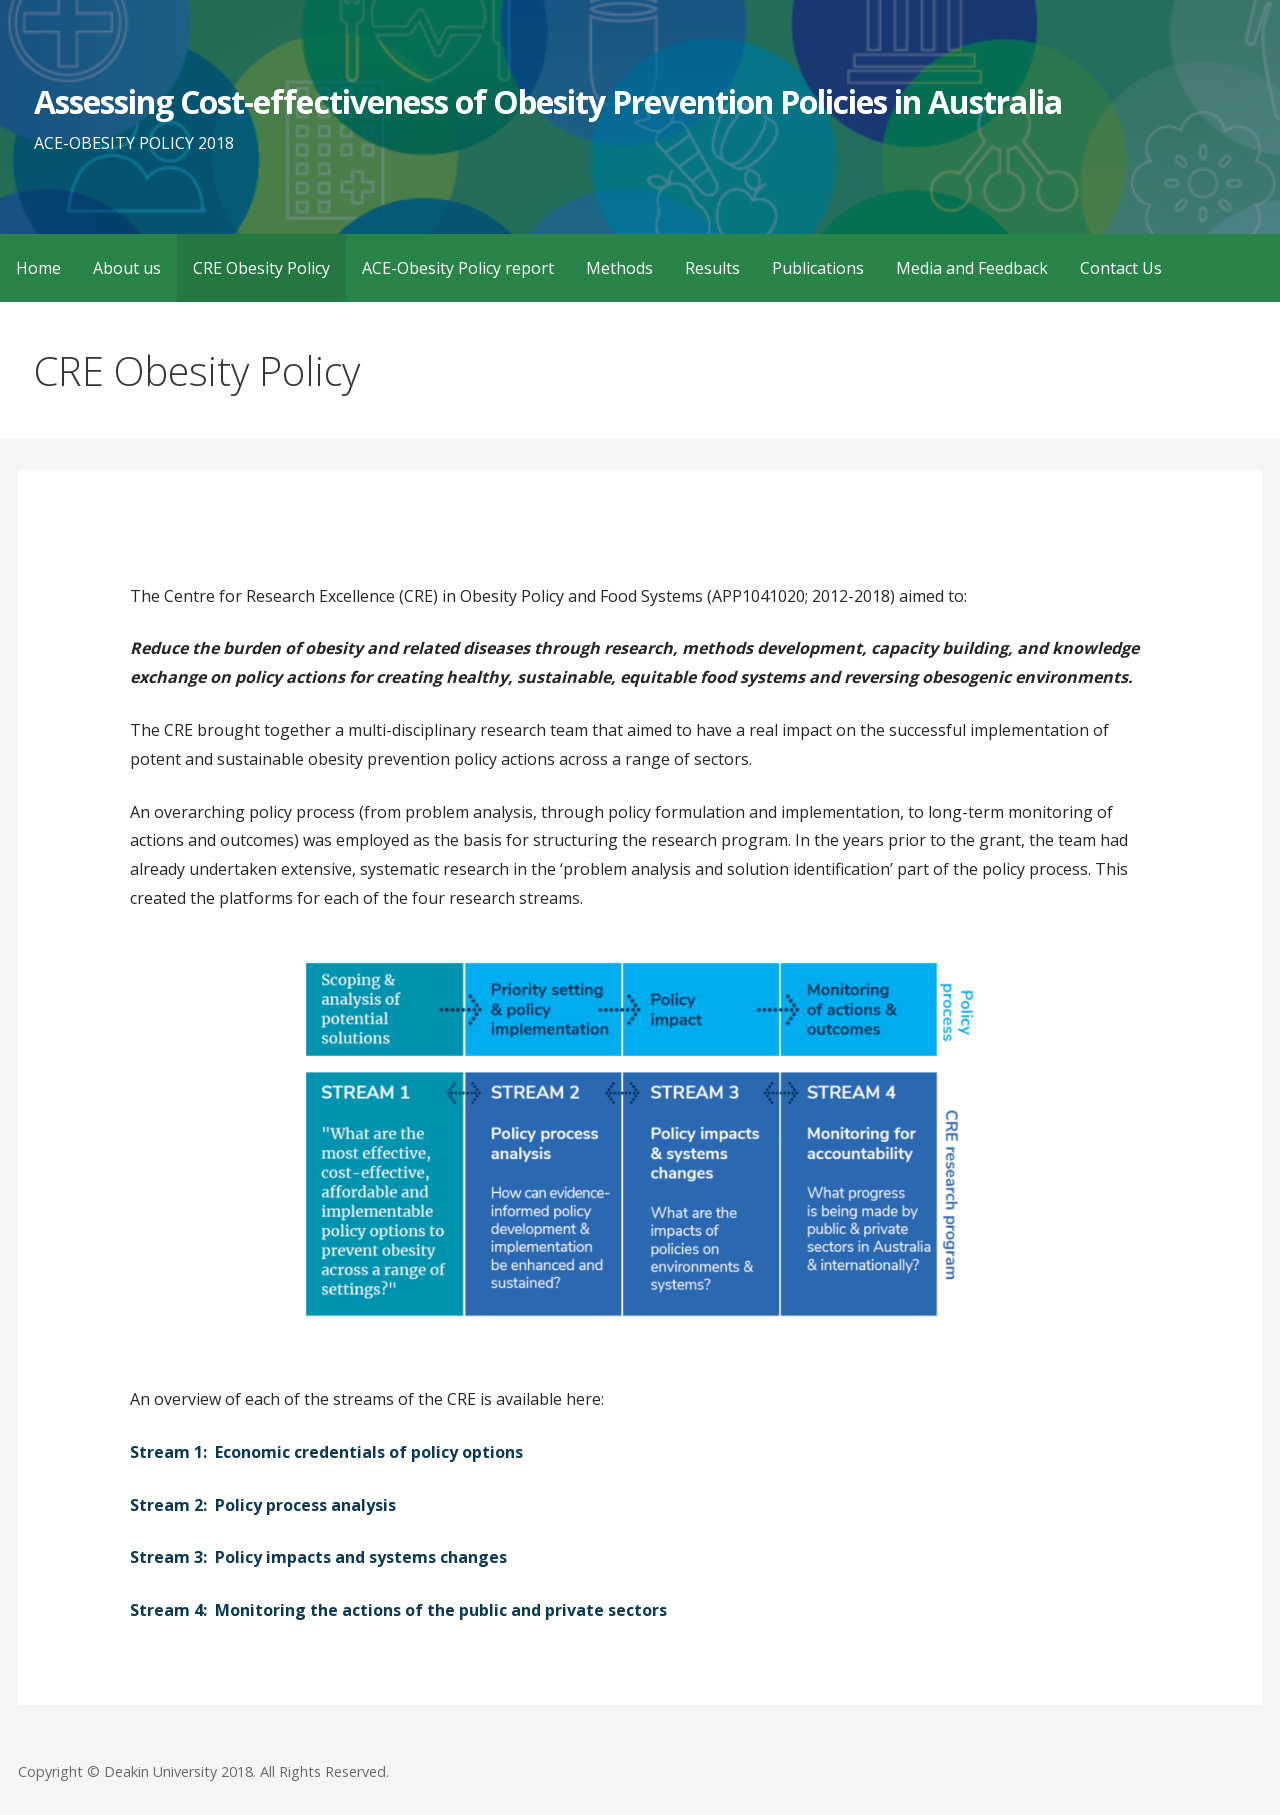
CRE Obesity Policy (261, 268)
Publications (818, 268)
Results (712, 268)
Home (38, 268)
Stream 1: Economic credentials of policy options (326, 1452)
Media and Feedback (972, 268)
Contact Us (1121, 268)
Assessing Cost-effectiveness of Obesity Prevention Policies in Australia (548, 101)
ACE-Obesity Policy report (458, 268)
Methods (619, 268)
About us (127, 268)
